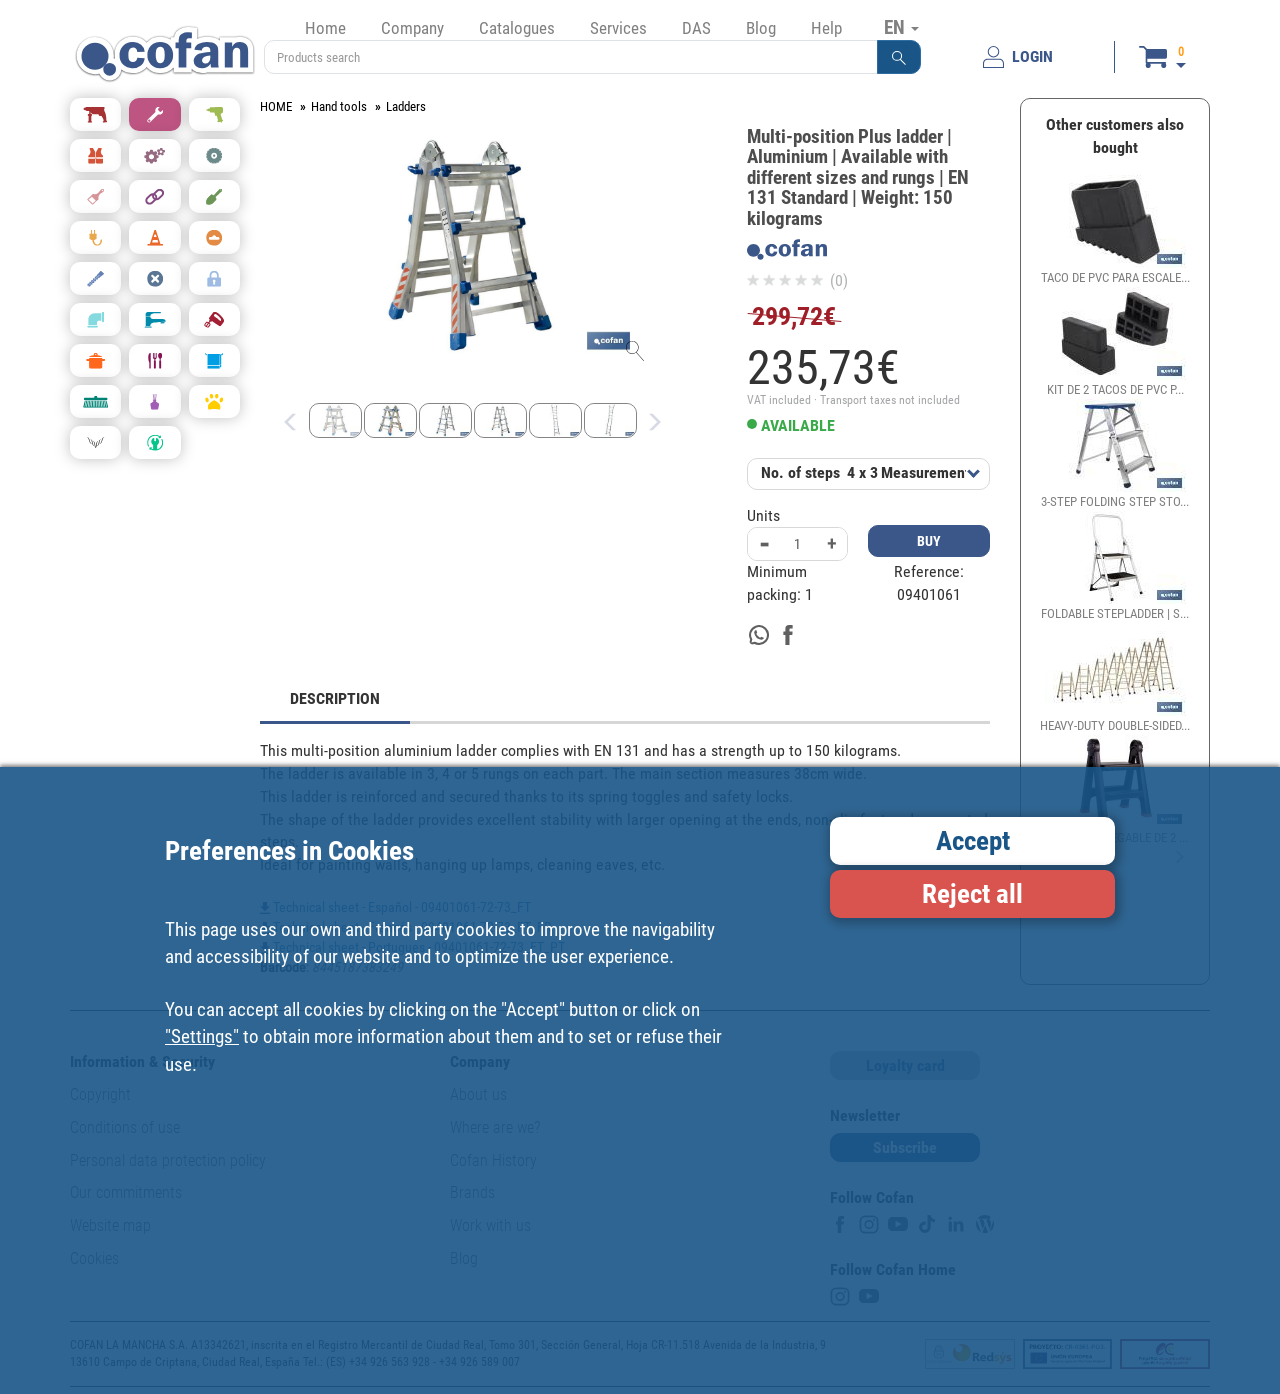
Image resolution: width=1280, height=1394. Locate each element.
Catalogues (517, 28)
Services (618, 28)
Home (325, 28)
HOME (276, 106)
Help (826, 28)
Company (412, 28)
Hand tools (339, 106)
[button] (899, 57)
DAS (696, 28)
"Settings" (202, 1036)
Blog (761, 28)
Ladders (406, 106)
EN (901, 27)
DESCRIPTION (335, 698)
